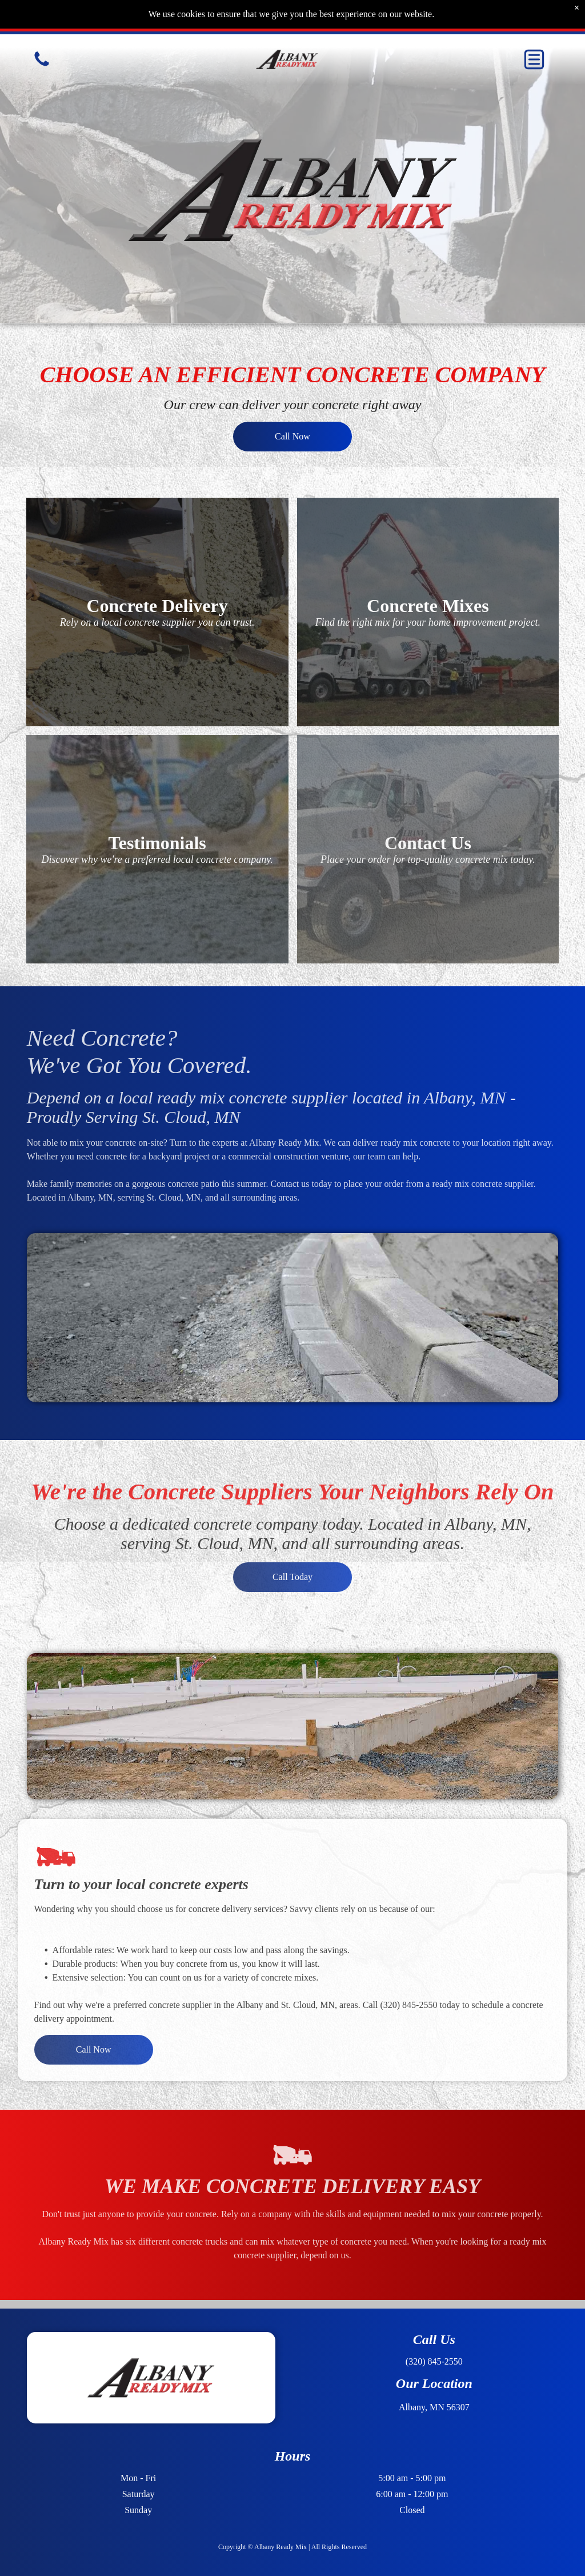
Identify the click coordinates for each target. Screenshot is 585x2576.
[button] (534, 59)
